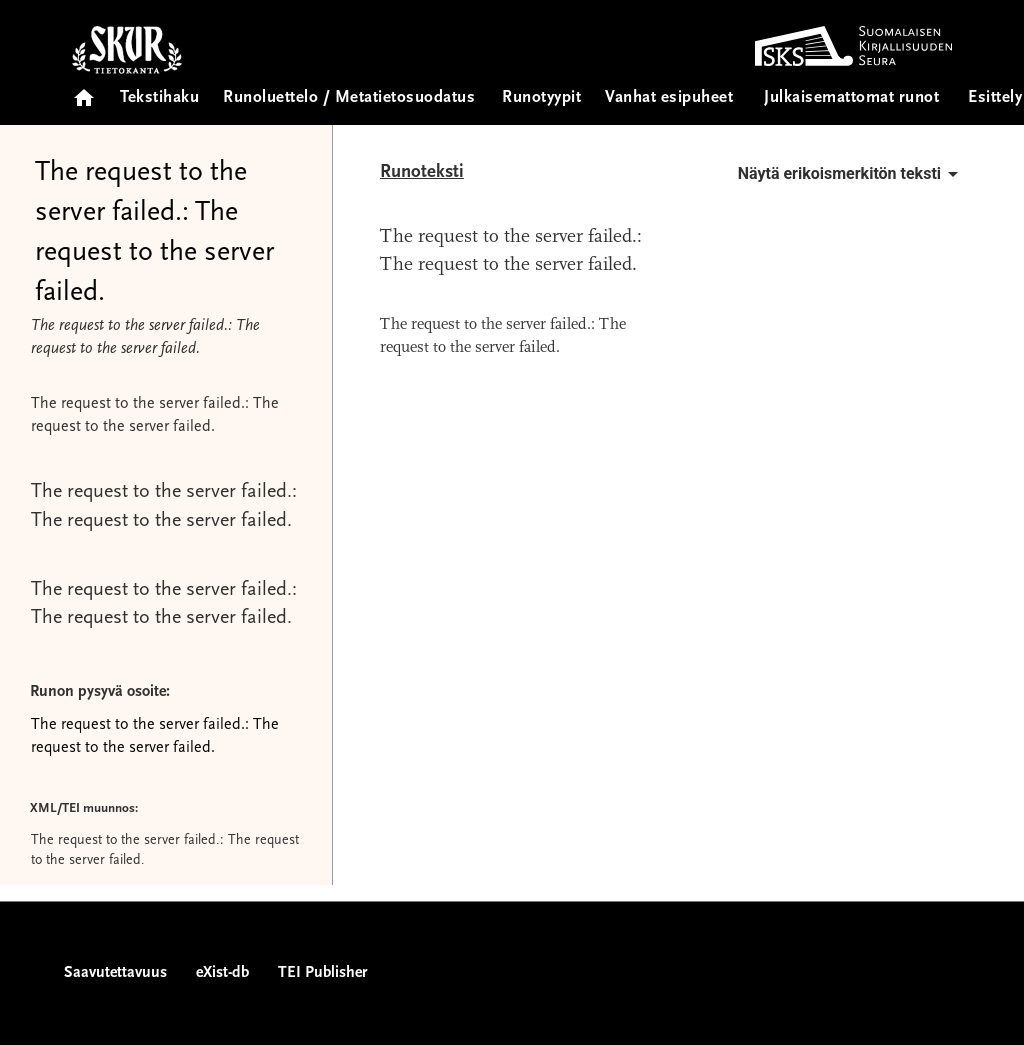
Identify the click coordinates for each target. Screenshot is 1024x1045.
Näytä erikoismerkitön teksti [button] (851, 174)
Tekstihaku (159, 98)
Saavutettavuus (115, 973)
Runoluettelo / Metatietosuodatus (349, 98)
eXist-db (222, 973)
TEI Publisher (322, 973)
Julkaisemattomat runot (851, 98)
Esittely (995, 98)
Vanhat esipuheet (669, 98)
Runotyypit (541, 98)
